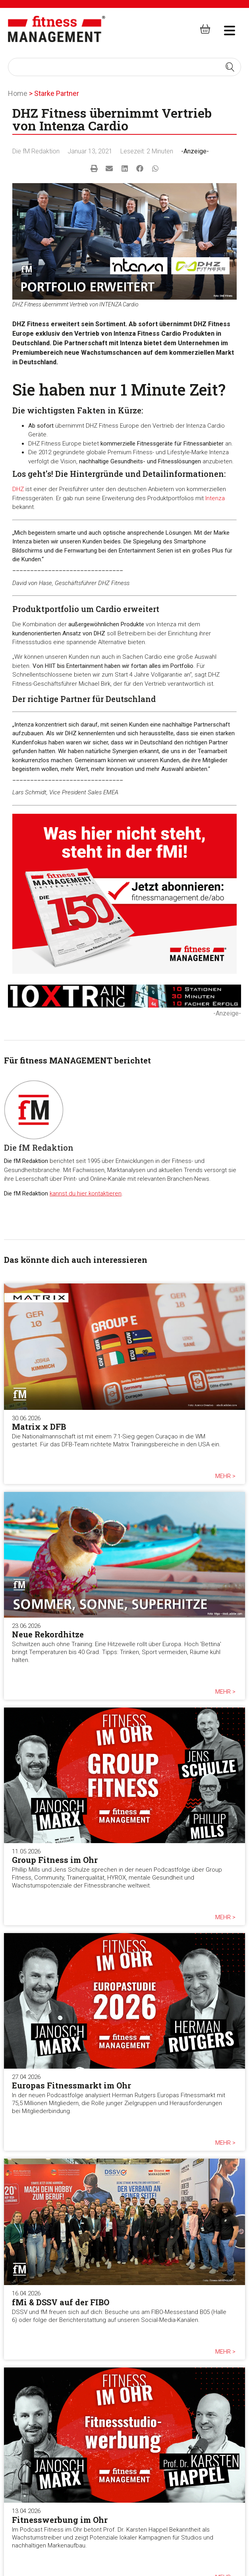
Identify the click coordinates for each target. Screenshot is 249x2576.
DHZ (18, 489)
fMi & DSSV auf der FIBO (60, 2302)
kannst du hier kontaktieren (86, 1193)
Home (17, 93)
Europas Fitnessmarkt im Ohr (71, 2085)
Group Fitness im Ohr (55, 1860)
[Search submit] (230, 67)
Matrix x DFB (39, 1426)
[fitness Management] (56, 29)
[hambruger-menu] (224, 29)
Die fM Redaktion (36, 151)
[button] (93, 168)
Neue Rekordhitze (48, 1634)
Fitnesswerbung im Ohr (60, 2520)
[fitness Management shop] (205, 29)
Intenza (215, 498)
